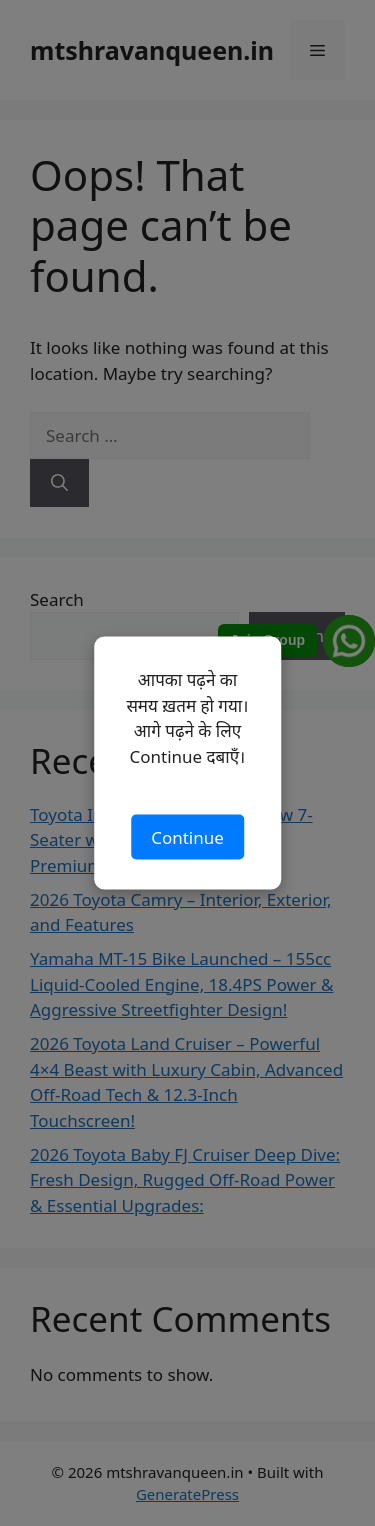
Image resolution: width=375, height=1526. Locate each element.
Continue (187, 836)
